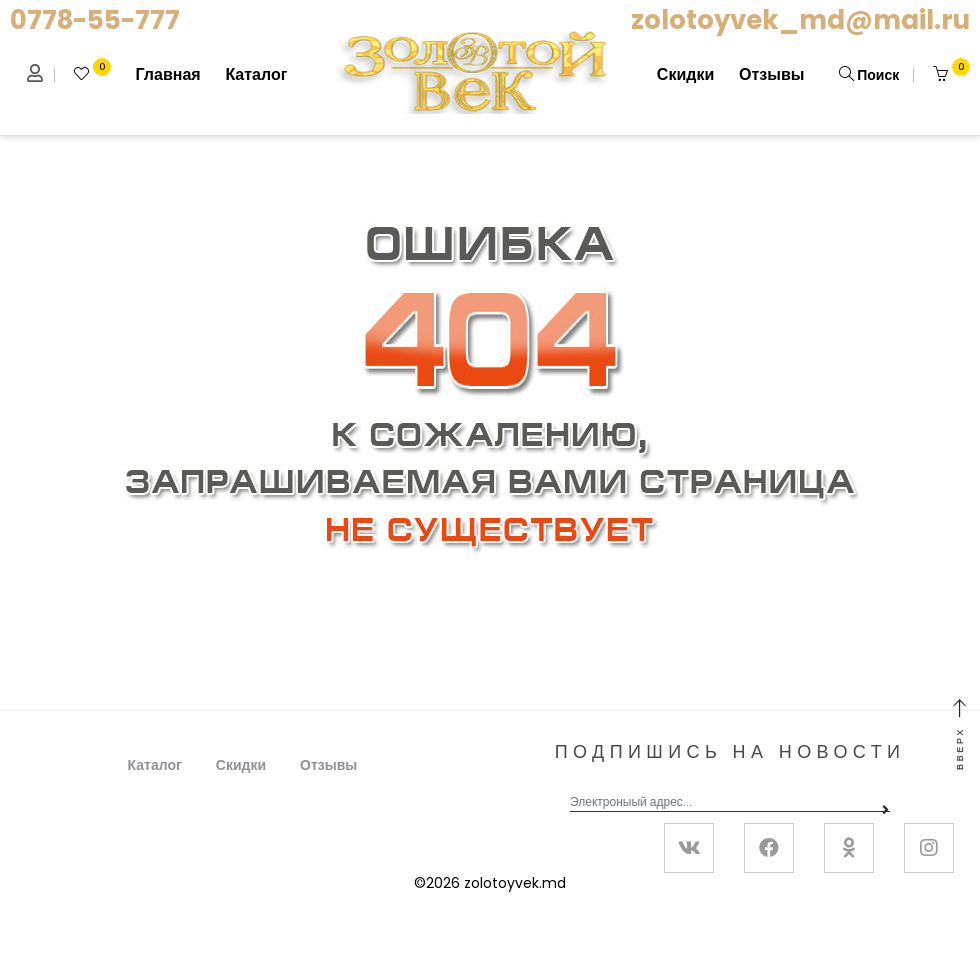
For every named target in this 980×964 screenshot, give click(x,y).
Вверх (960, 735)
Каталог (256, 74)
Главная (168, 74)
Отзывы (771, 74)
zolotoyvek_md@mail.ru (800, 20)
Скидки (685, 74)
